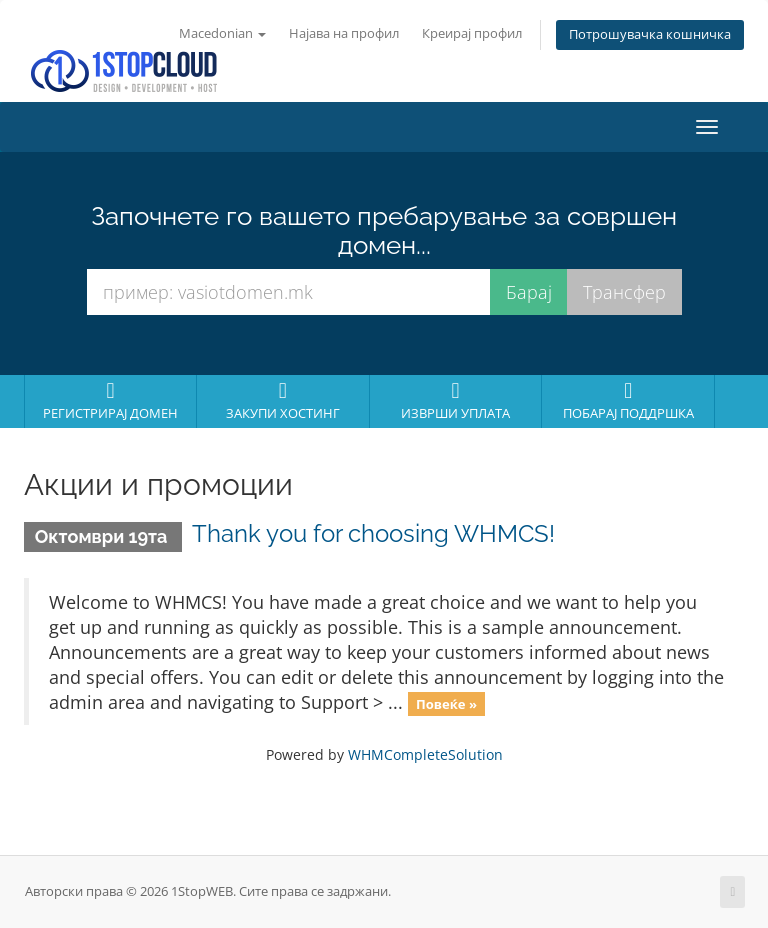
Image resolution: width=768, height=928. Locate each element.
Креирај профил (472, 33)
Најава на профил (344, 33)
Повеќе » (446, 704)
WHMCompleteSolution (425, 754)
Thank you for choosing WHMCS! (373, 533)
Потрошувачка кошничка (650, 34)
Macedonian (222, 33)
